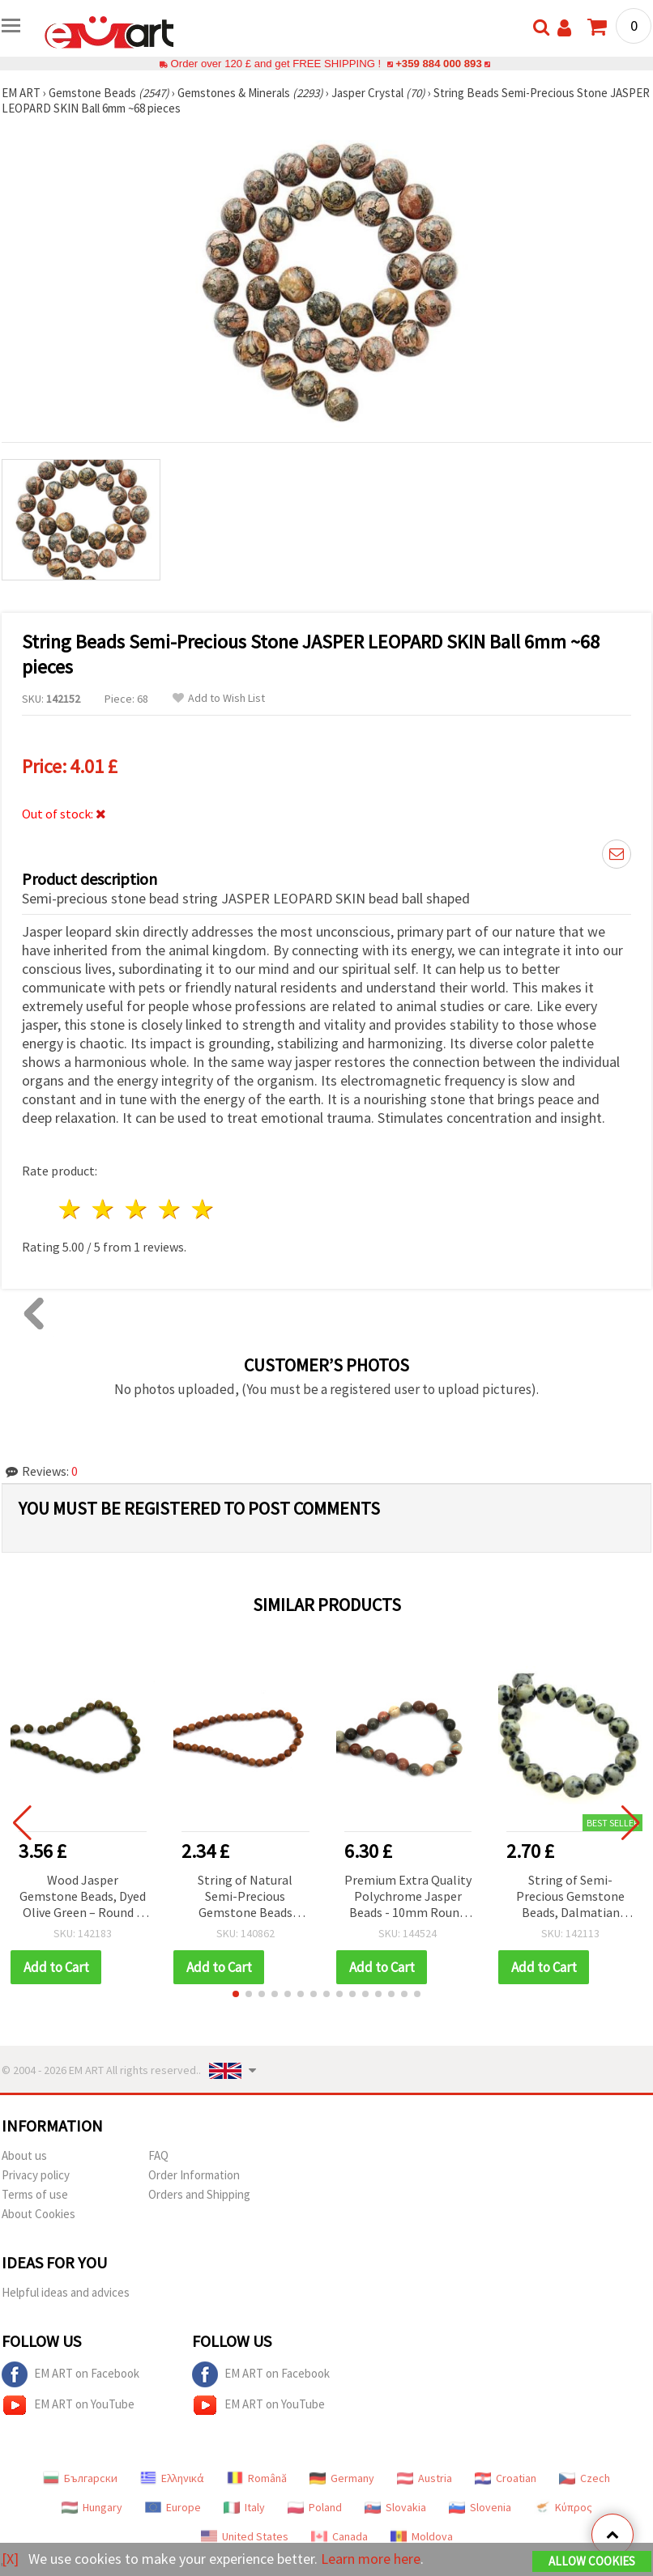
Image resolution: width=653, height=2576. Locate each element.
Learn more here (370, 2558)
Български (80, 2478)
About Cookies (38, 2213)
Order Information (194, 2175)
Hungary (92, 2507)
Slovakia (395, 2507)
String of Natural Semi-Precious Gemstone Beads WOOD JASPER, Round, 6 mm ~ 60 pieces (245, 1897)
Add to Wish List (219, 698)
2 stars (104, 1209)
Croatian (505, 2478)
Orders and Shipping (199, 2194)
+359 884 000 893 (438, 63)
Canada (339, 2536)
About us (24, 2155)
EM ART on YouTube (68, 2405)
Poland (315, 2507)
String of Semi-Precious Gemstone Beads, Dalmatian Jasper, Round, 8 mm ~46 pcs (570, 1897)
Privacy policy (36, 2175)
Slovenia (480, 2507)
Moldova (422, 2536)
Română (257, 2478)
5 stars (203, 1209)
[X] (10, 2558)
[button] (236, 1994)
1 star (70, 1209)
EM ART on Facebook (70, 2374)
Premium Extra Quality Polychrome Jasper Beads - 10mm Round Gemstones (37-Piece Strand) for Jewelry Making (408, 1897)
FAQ (158, 2155)
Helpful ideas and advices (66, 2292)
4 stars (169, 1209)
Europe (173, 2507)
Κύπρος (563, 2507)
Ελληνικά (172, 2478)
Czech (584, 2478)
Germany (341, 2478)
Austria (424, 2478)
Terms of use (35, 2194)
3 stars (137, 1209)
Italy (244, 2507)
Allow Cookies (591, 2561)
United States (244, 2536)
